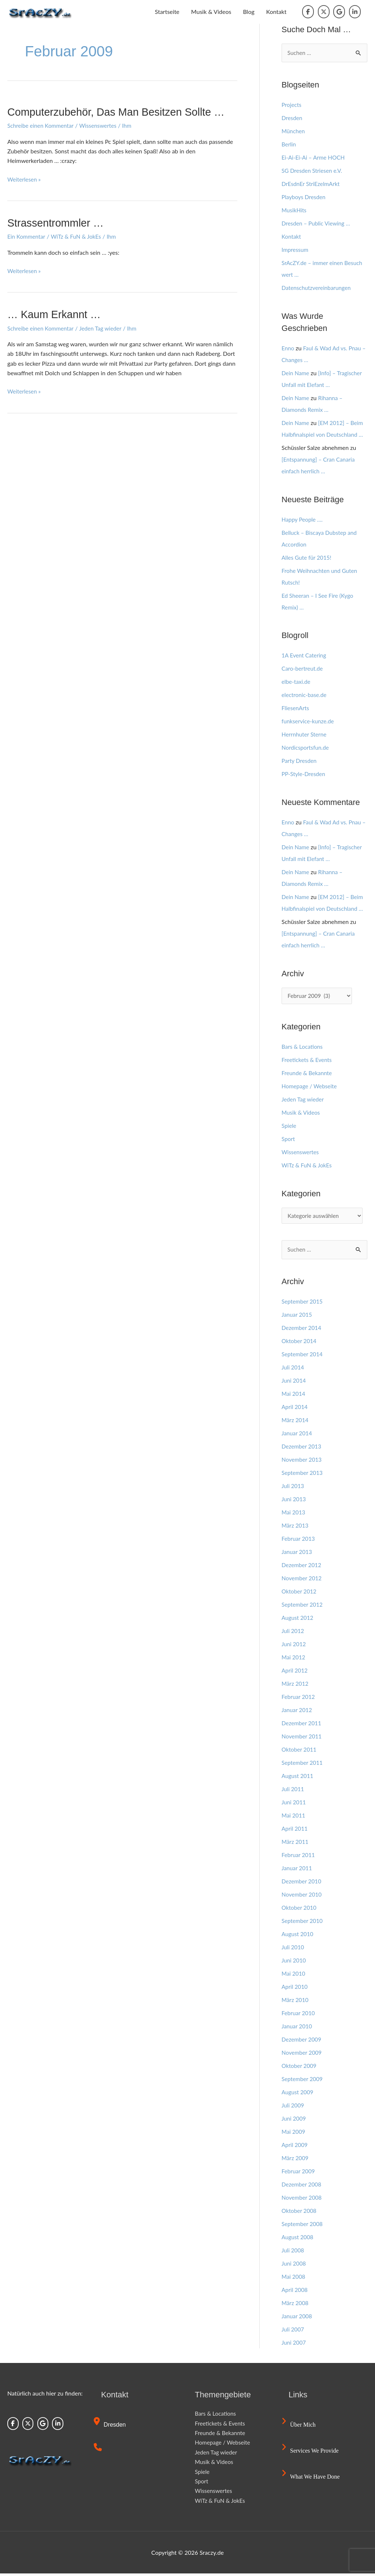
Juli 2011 (293, 1791)
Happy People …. (303, 519)
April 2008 (295, 2292)
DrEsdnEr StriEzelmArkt (312, 183)
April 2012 (295, 1672)
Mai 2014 (294, 1396)
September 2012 (303, 1606)
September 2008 (303, 2226)
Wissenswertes (101, 125)
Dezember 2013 (302, 1448)
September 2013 (303, 1475)
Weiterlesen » (24, 179)
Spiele (289, 1126)
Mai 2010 (294, 1975)
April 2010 (295, 1989)
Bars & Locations (303, 1047)
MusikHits (295, 210)
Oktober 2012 (300, 1593)
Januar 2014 (297, 1435)
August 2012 (298, 1620)
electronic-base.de (305, 695)
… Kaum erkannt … (56, 314)
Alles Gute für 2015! (308, 557)
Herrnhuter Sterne (305, 734)
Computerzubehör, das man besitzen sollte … (120, 112)
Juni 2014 (294, 1382)
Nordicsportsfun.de (306, 748)
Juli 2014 (293, 1369)
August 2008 (298, 2239)
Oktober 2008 (300, 2213)
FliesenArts (296, 708)
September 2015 (303, 1303)
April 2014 (295, 1409)
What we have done (312, 2479)
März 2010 (296, 2002)
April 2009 (295, 2147)
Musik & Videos (211, 11)
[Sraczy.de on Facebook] (308, 11)
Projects (292, 104)
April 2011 (295, 1830)
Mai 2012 (294, 1659)
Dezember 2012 (302, 1567)
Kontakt (276, 11)
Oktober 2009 (300, 2068)
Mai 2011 (294, 1817)
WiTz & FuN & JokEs (78, 236)
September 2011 (303, 1765)
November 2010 (303, 1896)
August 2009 (298, 2094)
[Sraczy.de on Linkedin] (355, 11)
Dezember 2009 (302, 2041)
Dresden (292, 118)
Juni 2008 (294, 2265)
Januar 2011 (297, 1870)
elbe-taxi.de (297, 682)
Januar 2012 (297, 1712)
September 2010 (303, 1923)
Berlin (289, 144)
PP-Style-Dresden (304, 774)
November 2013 (303, 1461)
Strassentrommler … (57, 223)
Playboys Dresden (304, 197)
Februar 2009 (299, 2173)
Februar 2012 (299, 1699)
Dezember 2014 (302, 1330)
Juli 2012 (293, 1633)
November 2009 (303, 2054)
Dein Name (296, 373)
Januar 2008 (297, 2318)
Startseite (167, 11)
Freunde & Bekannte (308, 1073)
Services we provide (311, 2453)
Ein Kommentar (27, 236)
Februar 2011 (299, 1857)
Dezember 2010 (302, 1883)
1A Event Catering (305, 655)
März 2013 (296, 1527)
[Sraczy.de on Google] (339, 11)
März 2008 (296, 2305)
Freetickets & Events (308, 1060)
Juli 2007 (293, 2331)
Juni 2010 (294, 1962)
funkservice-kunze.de (309, 721)
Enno (288, 348)
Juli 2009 (293, 2107)
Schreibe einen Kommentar (42, 125)
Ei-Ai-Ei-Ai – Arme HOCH (315, 157)
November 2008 (303, 2199)
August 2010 (298, 1936)
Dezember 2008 (302, 2186)
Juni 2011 (294, 1804)
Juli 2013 (293, 1488)
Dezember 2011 (302, 1725)
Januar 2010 (297, 2028)
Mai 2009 (294, 2133)
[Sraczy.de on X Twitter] (324, 11)
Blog (248, 11)
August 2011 (298, 1778)
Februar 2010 (299, 2015)
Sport (289, 1139)
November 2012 (303, 1580)
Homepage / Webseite (310, 1087)
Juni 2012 (294, 1646)
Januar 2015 (297, 1316)
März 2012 (296, 1685)
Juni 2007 (294, 2344)
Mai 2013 (294, 1514)
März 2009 (296, 2160)
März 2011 (296, 1844)
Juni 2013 (294, 1501)
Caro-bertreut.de (303, 669)
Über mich (299, 2427)
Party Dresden (300, 761)
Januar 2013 (297, 1554)
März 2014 (296, 1422)
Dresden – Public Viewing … (317, 223)
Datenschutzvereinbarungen (318, 287)
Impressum (295, 249)
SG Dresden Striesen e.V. (313, 170)
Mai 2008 (294, 2278)
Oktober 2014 (300, 1343)
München (294, 131)
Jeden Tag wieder (104, 327)
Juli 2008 (293, 2252)
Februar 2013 (299, 1540)
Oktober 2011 (300, 1751)
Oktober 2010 (300, 1909)
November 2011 (303, 1738)
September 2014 (303, 1356)
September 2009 (303, 2081)
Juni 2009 (294, 2120)
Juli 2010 (293, 1949)
